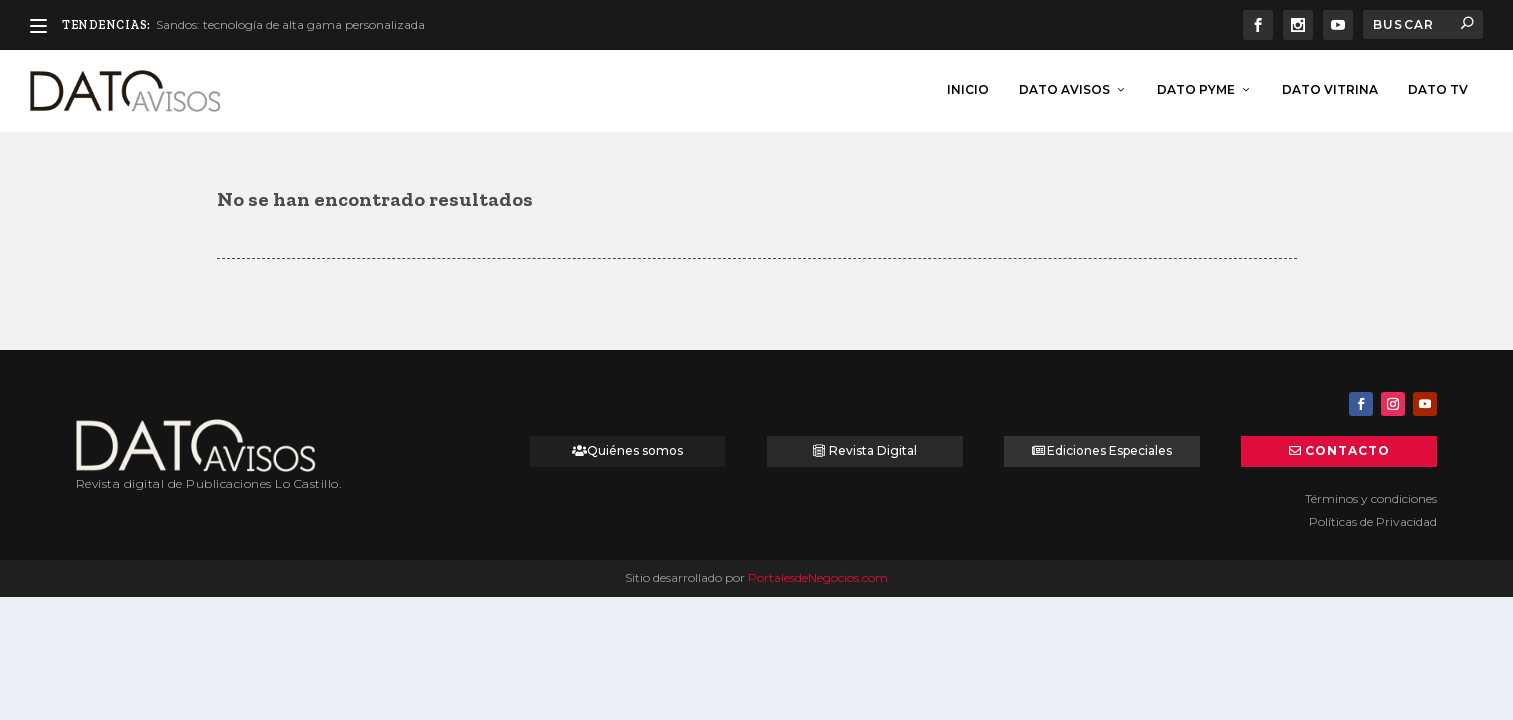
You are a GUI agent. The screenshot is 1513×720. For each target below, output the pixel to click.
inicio (968, 87)
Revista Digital (873, 448)
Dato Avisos (1064, 87)
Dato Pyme (1196, 87)
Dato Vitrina (1330, 87)
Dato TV (1438, 87)
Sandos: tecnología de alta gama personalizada (290, 24)
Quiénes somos (635, 448)
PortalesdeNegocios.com (818, 575)
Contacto (1347, 448)
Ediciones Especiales (1109, 448)
